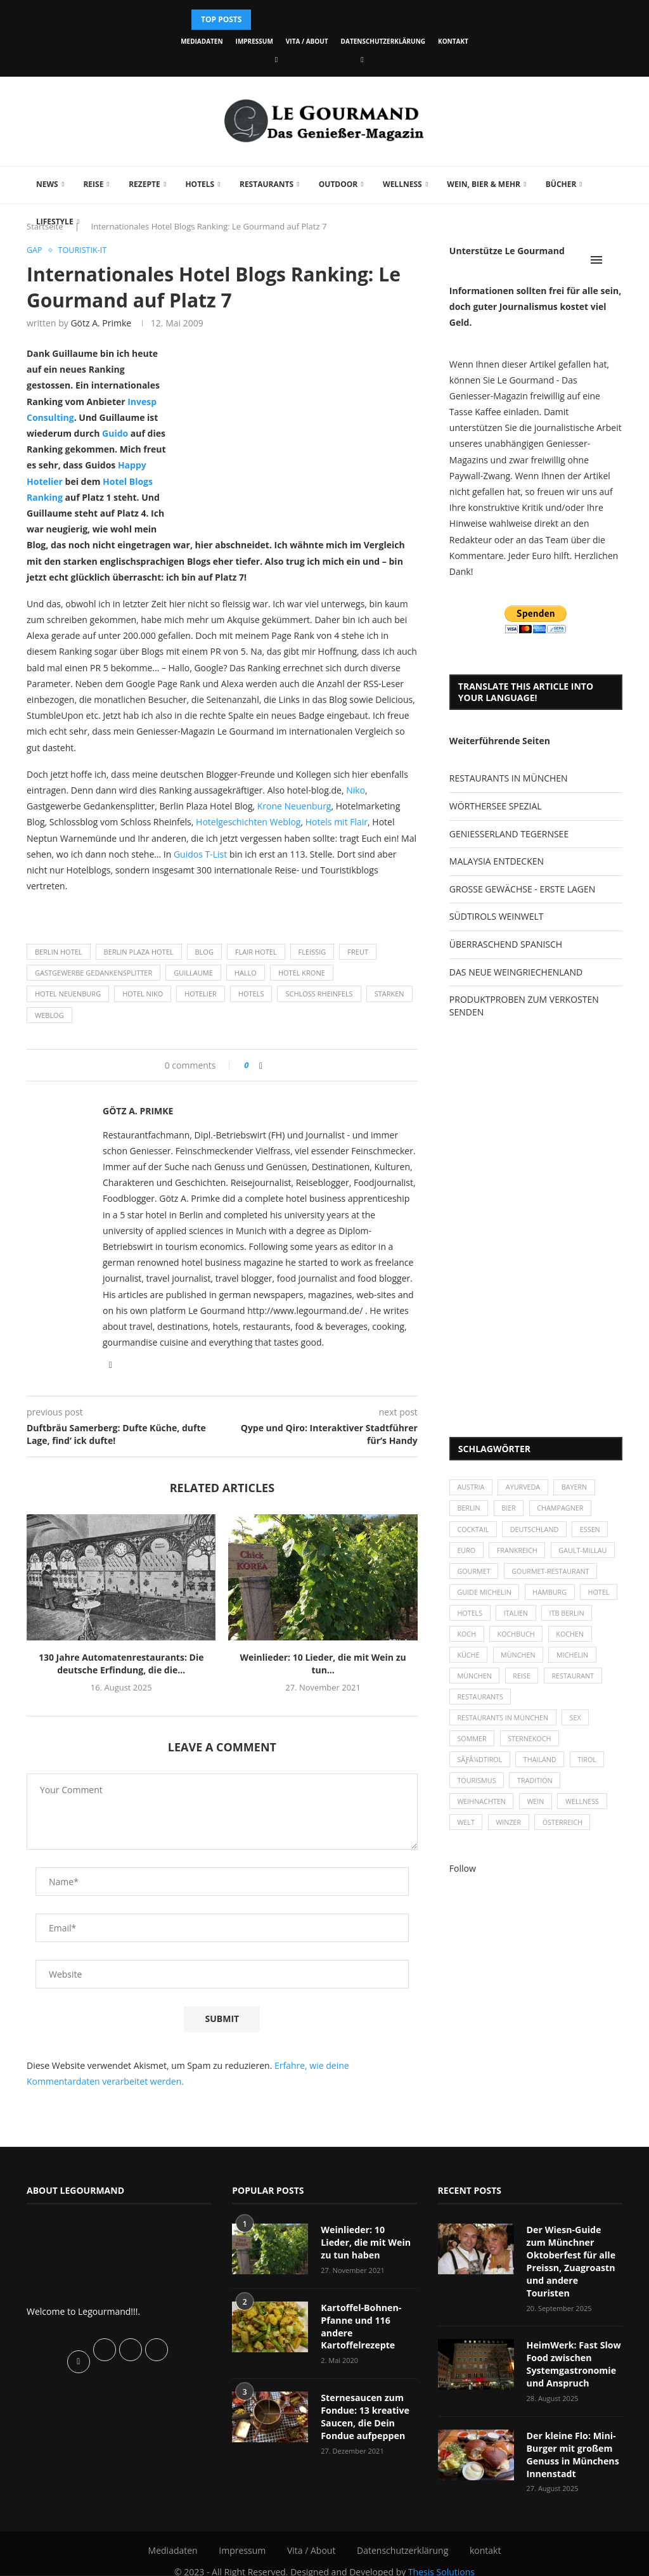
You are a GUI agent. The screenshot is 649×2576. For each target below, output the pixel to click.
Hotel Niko (142, 994)
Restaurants (266, 184)
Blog (204, 952)
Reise (93, 184)
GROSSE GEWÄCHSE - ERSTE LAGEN (522, 889)
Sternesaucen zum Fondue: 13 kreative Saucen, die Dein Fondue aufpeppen (364, 2415)
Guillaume (193, 973)
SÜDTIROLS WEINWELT (496, 916)
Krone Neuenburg (294, 807)
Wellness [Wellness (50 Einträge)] (586, 1813)
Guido (115, 434)
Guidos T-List (201, 854)
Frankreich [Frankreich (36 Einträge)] (518, 1552)
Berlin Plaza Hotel (139, 952)
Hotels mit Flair (336, 822)
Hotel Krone (301, 973)
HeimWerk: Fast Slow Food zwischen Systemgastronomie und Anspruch (573, 2351)
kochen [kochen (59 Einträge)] (472, 1661)
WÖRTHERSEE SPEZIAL (495, 806)
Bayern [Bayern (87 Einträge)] (578, 1488)
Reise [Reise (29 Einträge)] (578, 1683)
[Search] (616, 260)
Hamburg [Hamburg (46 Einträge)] (552, 1596)
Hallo (246, 973)
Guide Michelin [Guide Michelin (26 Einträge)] (485, 1596)
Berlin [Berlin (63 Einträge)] (469, 1509)
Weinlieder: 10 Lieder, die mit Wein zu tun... (323, 1663)
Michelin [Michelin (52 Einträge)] (474, 1683)
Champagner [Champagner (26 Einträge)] (563, 1509)
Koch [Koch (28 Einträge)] (524, 1639)
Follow (462, 1881)
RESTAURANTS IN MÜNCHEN (508, 778)
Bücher (561, 184)
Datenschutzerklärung (383, 41)
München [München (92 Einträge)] (530, 1683)
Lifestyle (55, 221)
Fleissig (312, 952)
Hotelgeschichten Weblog (248, 822)
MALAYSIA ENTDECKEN (496, 861)
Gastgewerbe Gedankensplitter (93, 973)
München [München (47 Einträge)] (570, 1661)
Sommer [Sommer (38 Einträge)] (472, 1748)
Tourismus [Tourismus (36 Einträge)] (477, 1791)
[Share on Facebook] (260, 1065)
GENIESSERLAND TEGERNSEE (509, 834)
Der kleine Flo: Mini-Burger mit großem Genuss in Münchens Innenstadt (572, 2440)
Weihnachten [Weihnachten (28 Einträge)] (482, 1813)
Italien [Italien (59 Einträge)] (561, 1618)
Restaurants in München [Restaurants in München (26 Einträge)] (504, 1726)
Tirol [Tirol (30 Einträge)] (590, 1769)
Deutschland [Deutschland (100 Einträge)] (536, 1531)
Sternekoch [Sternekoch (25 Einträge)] (532, 1748)
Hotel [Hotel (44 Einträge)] (469, 1618)
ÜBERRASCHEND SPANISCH (505, 944)
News (47, 184)
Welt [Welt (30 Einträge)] (466, 1834)
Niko (355, 791)
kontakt (453, 41)
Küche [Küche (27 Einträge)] (519, 1661)
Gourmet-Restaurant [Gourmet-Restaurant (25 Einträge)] (553, 1575)
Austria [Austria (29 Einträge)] (471, 1488)
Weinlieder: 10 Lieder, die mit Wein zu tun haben (368, 2242)
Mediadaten (201, 41)
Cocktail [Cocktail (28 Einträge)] (474, 1531)
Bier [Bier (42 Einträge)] (510, 1509)
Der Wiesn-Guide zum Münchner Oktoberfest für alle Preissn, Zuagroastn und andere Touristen (574, 2255)
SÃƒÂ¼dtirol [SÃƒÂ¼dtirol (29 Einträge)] (480, 1769)
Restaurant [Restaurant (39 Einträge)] (479, 1705)
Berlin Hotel (58, 952)
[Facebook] (276, 59)
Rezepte (144, 184)
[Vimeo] (362, 59)
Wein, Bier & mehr (483, 184)
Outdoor (338, 184)
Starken (389, 994)
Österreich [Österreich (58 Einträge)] (565, 1834)
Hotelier (200, 994)
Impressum (254, 41)
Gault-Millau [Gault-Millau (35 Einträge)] (586, 1552)
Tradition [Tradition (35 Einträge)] (537, 1791)
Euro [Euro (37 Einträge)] (467, 1552)
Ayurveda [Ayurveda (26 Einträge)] (525, 1488)
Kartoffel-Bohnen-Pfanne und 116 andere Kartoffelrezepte (360, 2325)
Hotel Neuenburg (68, 994)
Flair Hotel (256, 952)
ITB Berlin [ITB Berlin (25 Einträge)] (475, 1639)
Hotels (199, 184)
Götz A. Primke (100, 324)
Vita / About (307, 41)
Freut (357, 952)
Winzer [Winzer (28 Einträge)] (511, 1834)
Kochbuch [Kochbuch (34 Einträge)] (575, 1639)
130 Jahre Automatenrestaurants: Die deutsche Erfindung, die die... (121, 1663)
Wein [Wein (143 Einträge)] (538, 1813)
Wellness (402, 184)
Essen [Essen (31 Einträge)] (593, 1531)
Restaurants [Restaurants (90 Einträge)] (546, 1705)
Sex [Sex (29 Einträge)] (578, 1726)
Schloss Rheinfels (318, 994)
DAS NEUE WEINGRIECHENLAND (515, 972)
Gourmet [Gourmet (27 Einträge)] (474, 1575)
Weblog (49, 1015)
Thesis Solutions (441, 2557)
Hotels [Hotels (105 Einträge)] (514, 1618)
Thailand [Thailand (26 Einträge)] (542, 1769)
